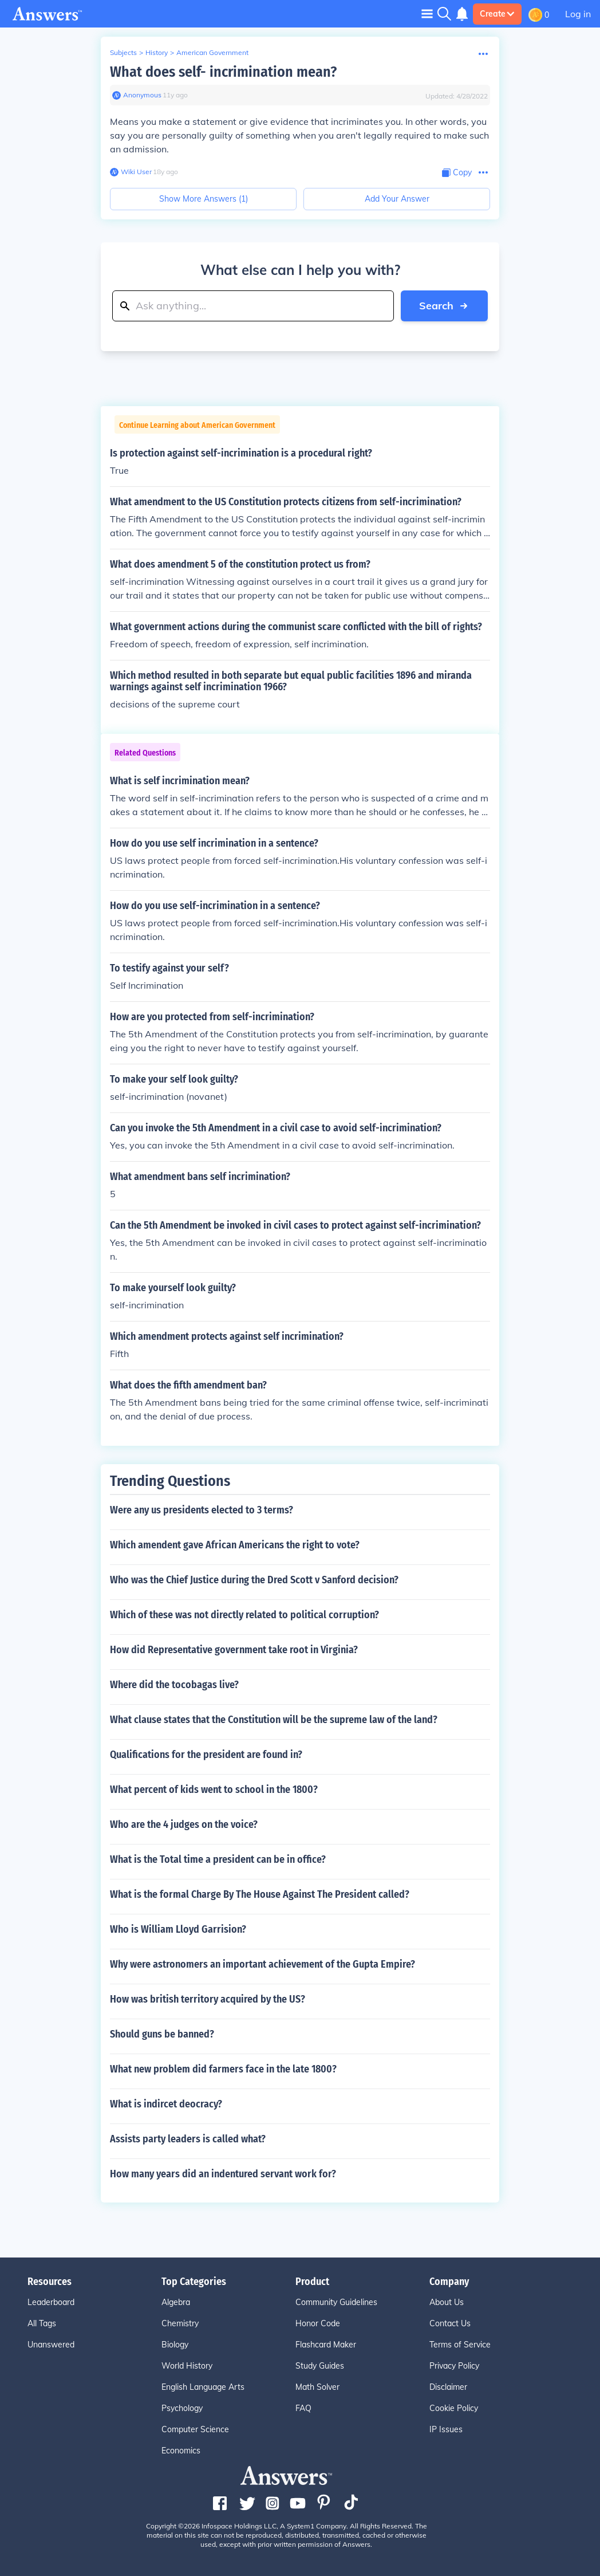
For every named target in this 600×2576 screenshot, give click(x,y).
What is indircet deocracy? (166, 2104)
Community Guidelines (336, 2302)
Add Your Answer (397, 199)
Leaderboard (50, 2302)
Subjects (123, 52)
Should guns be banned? (162, 2034)
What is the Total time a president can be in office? (218, 1859)
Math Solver (317, 2387)
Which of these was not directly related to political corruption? (244, 1614)
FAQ (303, 2408)
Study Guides (319, 2366)
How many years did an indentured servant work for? (223, 2174)
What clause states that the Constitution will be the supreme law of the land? (273, 1719)
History (156, 52)
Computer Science (195, 2429)
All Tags (41, 2323)
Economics (180, 2450)
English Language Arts (202, 2387)
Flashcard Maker (325, 2344)
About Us (446, 2302)
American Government (212, 52)
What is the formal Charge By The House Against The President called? (259, 1894)
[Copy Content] (457, 173)
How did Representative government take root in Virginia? (234, 1649)
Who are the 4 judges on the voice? (184, 1824)
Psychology (182, 2408)
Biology (174, 2344)
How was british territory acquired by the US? (207, 1999)
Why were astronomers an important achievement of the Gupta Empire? (262, 1964)
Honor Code (317, 2323)
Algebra (175, 2302)
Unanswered (50, 2344)
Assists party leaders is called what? (188, 2139)
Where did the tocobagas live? (174, 1684)
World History (186, 2366)
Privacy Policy (454, 2366)
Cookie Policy (453, 2408)
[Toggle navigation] (427, 13)
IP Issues (446, 2429)
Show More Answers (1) (203, 199)
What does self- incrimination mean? (223, 72)
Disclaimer (448, 2387)
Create (497, 14)
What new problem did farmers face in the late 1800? (223, 2069)
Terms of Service (460, 2344)
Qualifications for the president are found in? (206, 1754)
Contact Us (450, 2323)
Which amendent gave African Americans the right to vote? (235, 1545)
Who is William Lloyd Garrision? (178, 1929)
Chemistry (180, 2323)
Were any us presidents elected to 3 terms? (201, 1510)
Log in (578, 13)
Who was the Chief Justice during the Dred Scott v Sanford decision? (254, 1580)
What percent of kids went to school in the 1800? (214, 1789)
